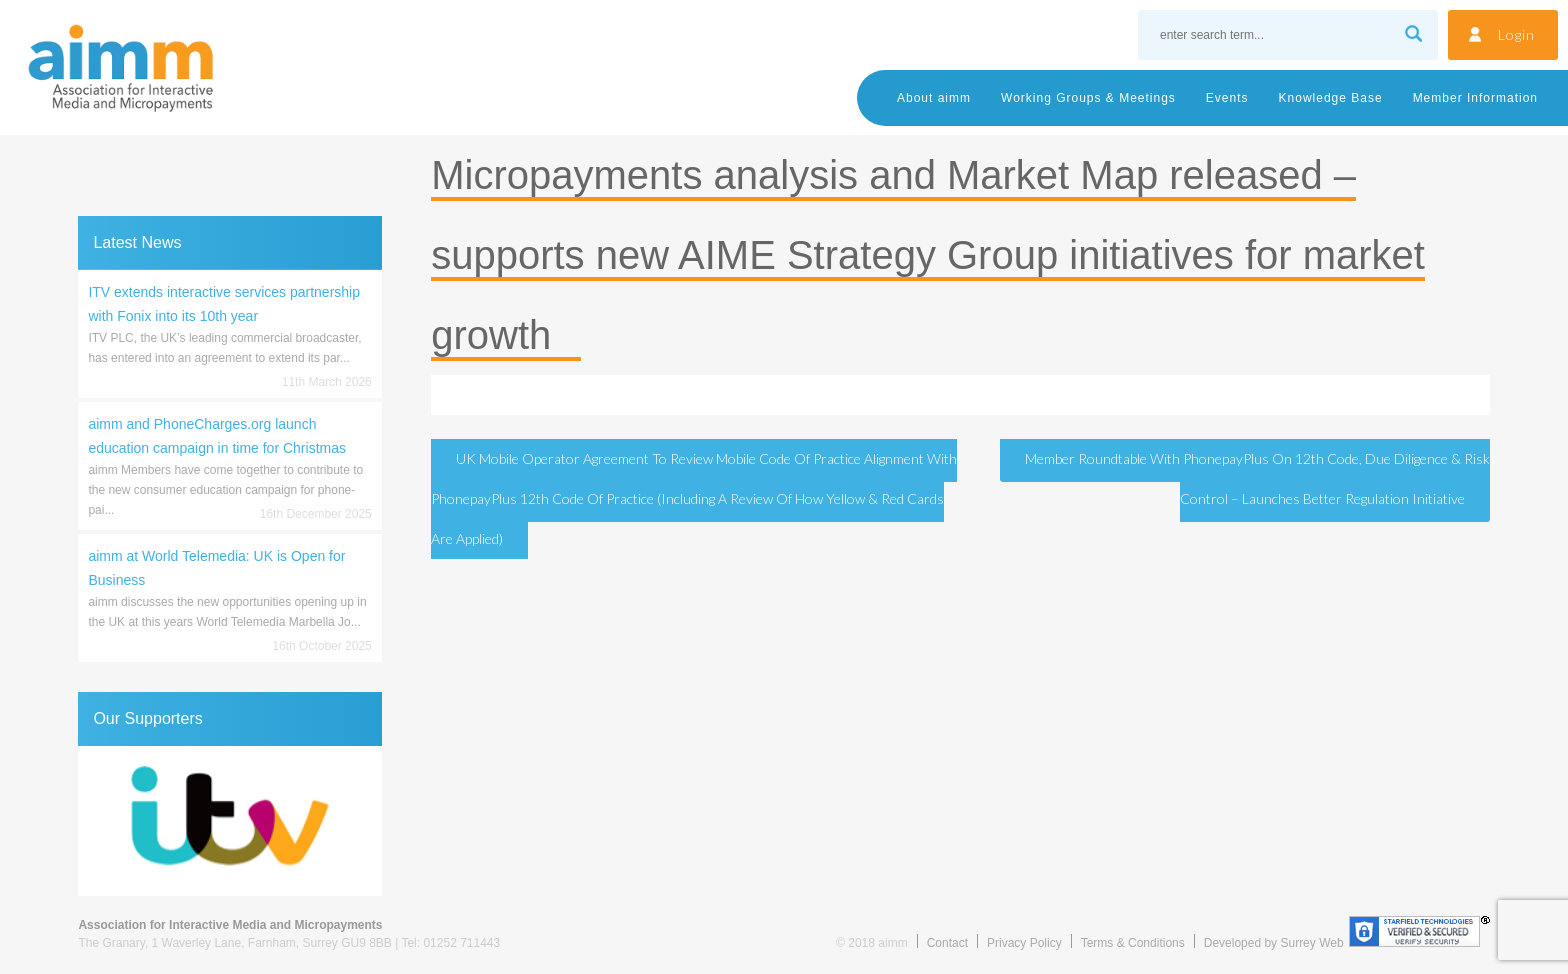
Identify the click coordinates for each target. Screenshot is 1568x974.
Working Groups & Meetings (1088, 98)
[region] (229, 821)
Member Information (1475, 98)
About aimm (934, 98)
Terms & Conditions (1133, 943)
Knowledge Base (1331, 98)
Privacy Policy (1024, 943)
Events (1227, 98)
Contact (947, 943)
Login (1516, 34)
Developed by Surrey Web (1274, 943)
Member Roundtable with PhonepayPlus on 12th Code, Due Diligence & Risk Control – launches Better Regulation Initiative (1257, 478)
